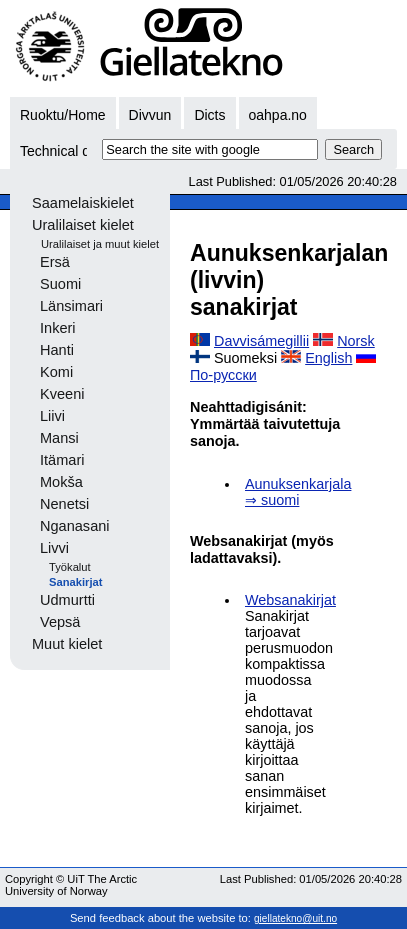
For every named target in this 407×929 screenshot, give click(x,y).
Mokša (61, 482)
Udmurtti (67, 600)
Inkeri (58, 328)
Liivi (52, 416)
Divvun (150, 115)
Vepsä (60, 622)
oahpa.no (278, 115)
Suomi (60, 284)
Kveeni (62, 394)
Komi (56, 372)
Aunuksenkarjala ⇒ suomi (298, 492)
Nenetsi (64, 504)
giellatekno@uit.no (295, 918)
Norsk (356, 341)
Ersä (55, 262)
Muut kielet (67, 644)
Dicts (209, 115)
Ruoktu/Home (63, 115)
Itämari (62, 460)
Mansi (59, 438)
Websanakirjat (290, 600)
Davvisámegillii (261, 341)
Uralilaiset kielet (83, 225)
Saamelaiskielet (83, 203)
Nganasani (75, 526)
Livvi (54, 548)
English (328, 358)
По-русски (223, 375)
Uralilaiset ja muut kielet (100, 244)
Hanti (57, 350)
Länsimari (71, 306)
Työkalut (70, 567)
